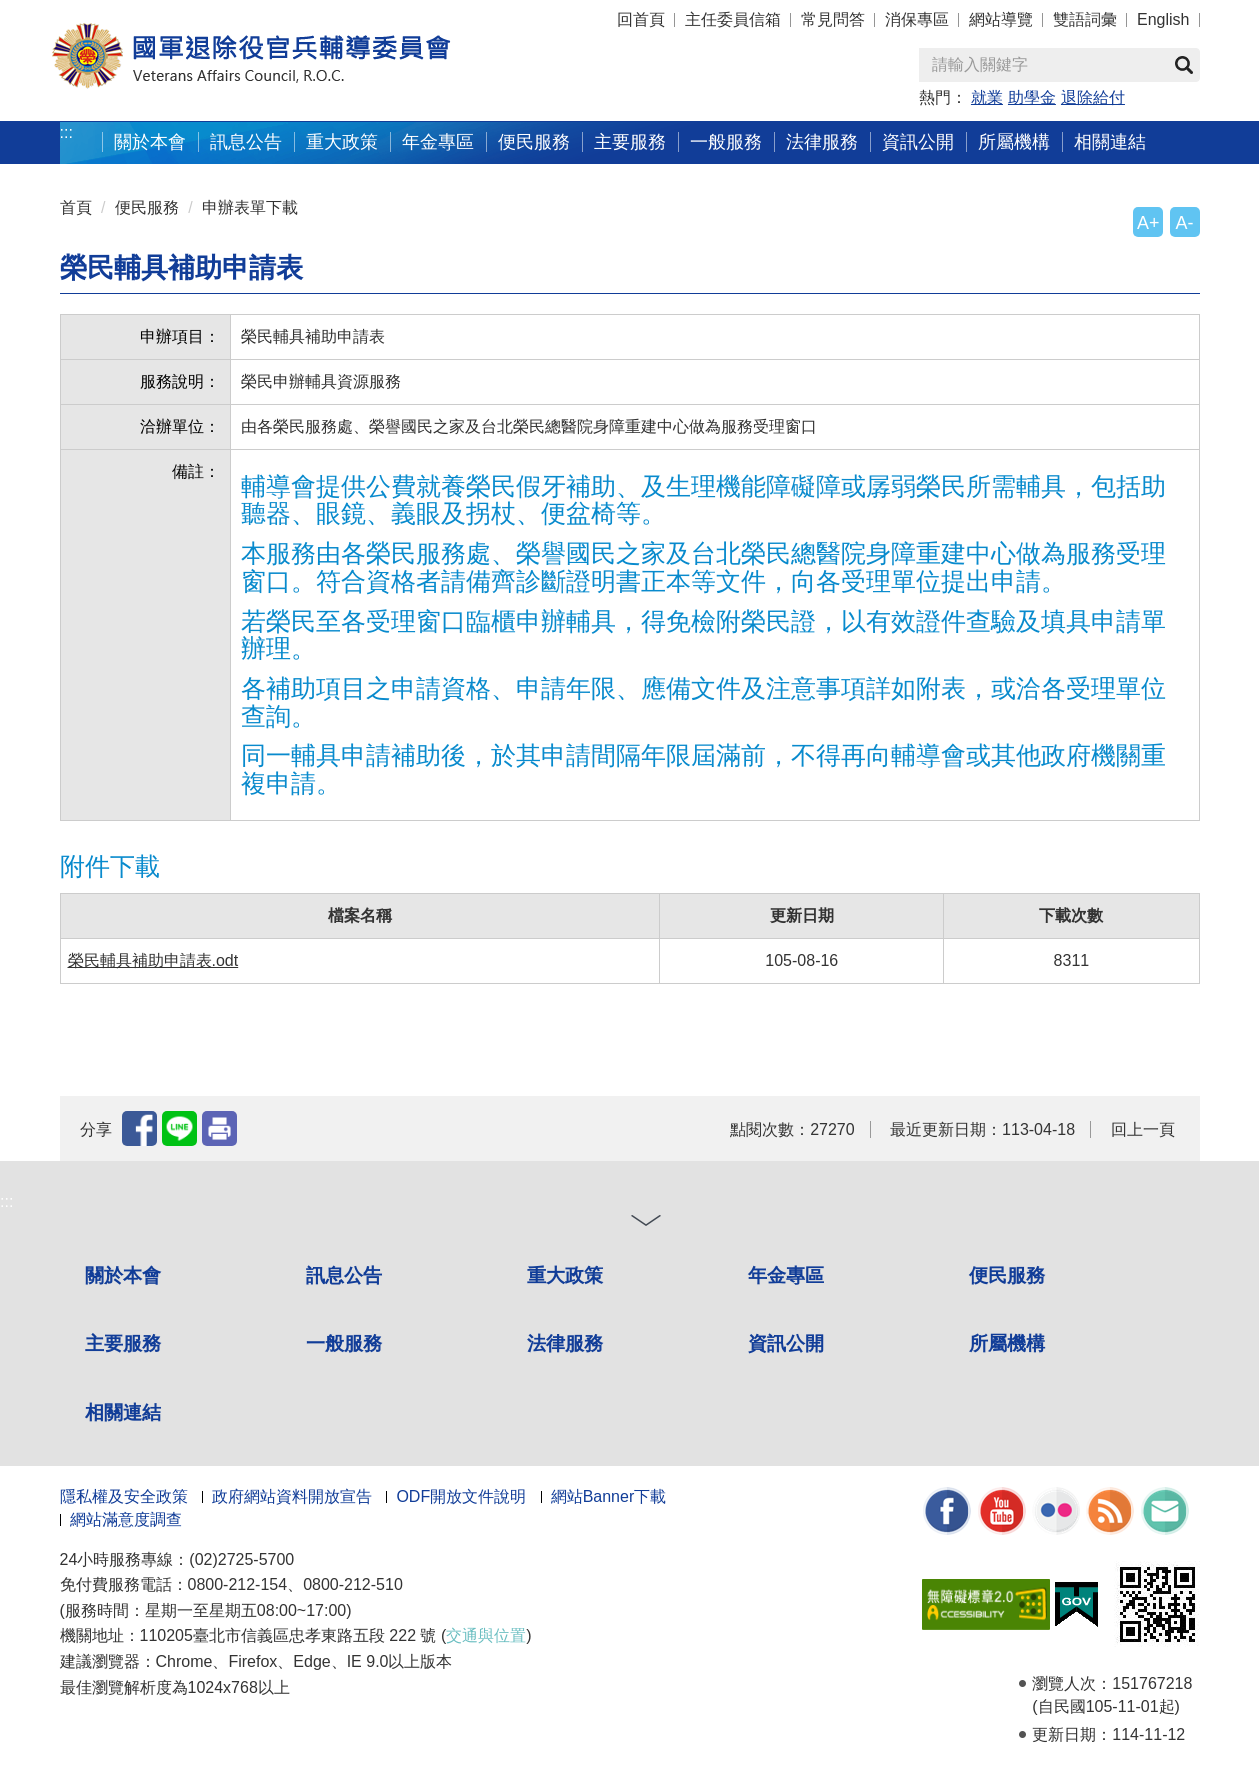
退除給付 (1093, 97)
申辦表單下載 (250, 207)
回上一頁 (1143, 1129)
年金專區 (438, 141)
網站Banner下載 (609, 1496)
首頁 (76, 207)
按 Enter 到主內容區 (90, 13)
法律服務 (822, 141)
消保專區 (917, 19)
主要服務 (630, 141)
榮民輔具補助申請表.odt (153, 960)
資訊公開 (918, 141)
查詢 (1184, 65)
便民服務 (534, 141)
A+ (1148, 223)
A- (1185, 223)
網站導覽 (1001, 19)
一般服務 (726, 141)
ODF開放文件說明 (461, 1496)
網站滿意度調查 (126, 1519)
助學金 (1032, 97)
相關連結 (1110, 141)
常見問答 (833, 19)
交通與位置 (486, 1635)
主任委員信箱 (733, 19)
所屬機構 (1014, 141)
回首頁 (641, 19)
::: (66, 132)
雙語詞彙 (1085, 19)
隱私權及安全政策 (124, 1496)
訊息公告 (246, 141)
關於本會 (150, 141)
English (1163, 19)
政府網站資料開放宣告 (292, 1496)
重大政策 (342, 141)
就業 (987, 97)
